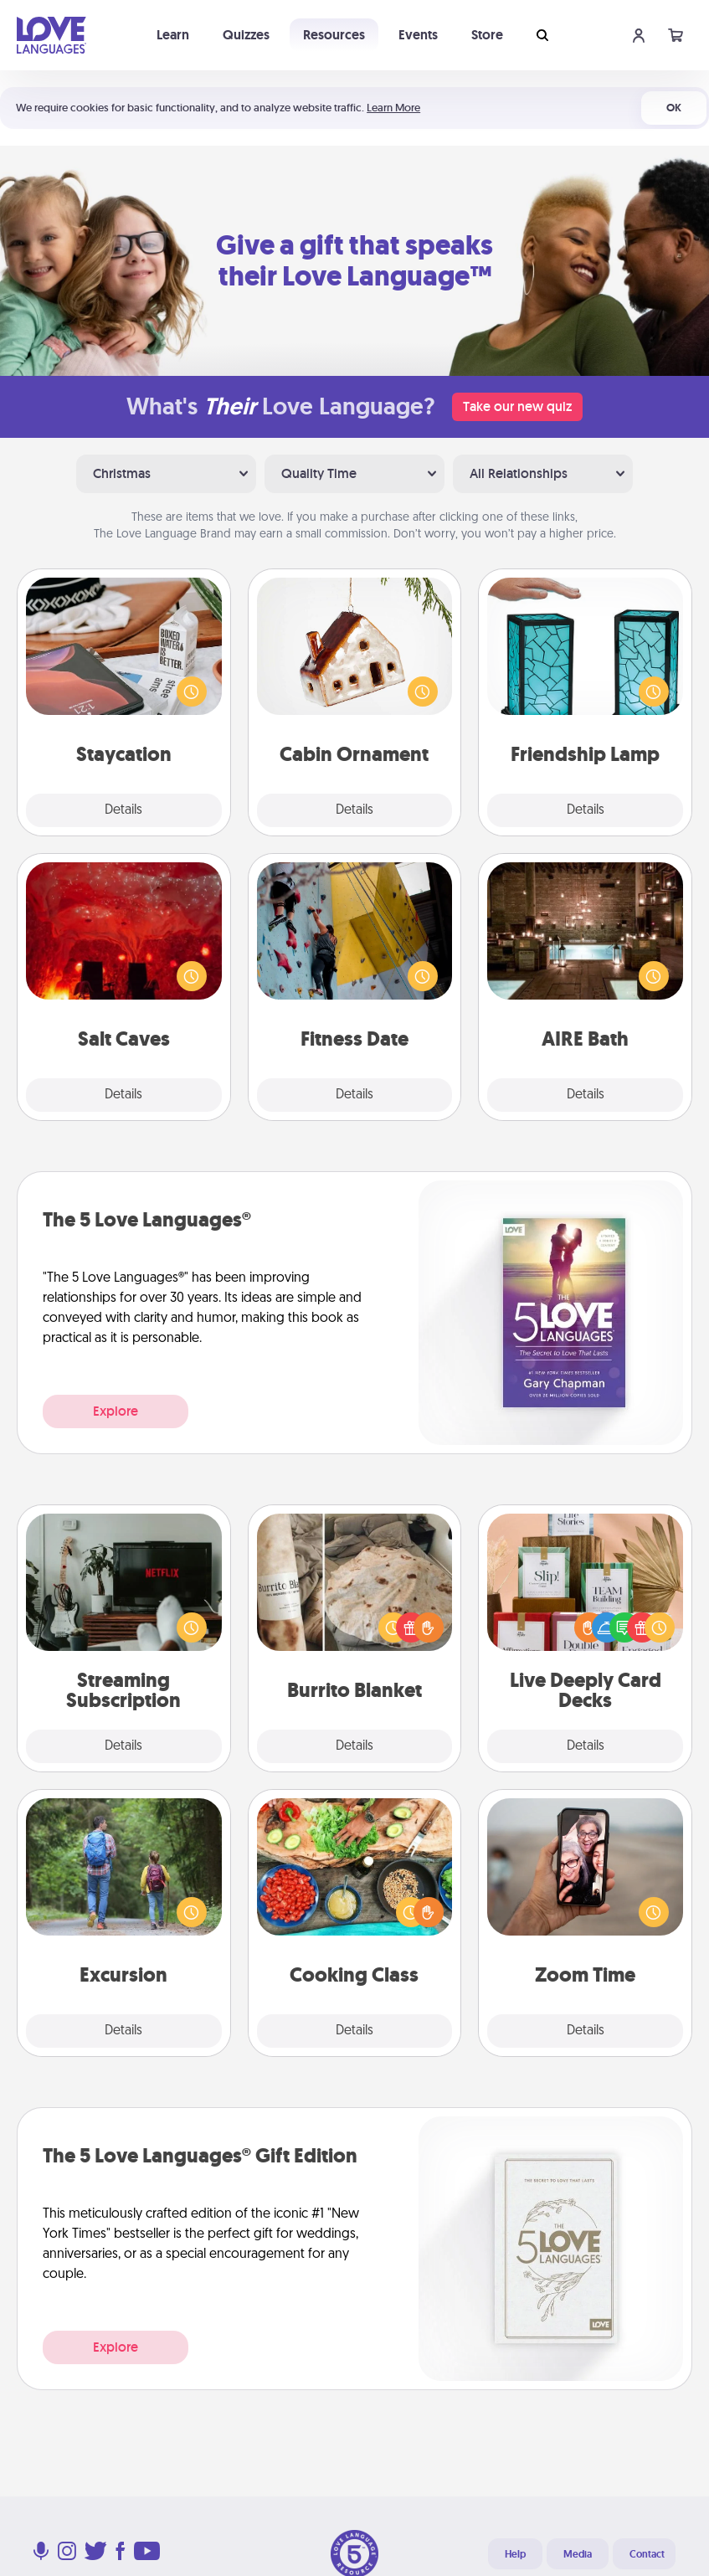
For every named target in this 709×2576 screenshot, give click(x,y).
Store (487, 35)
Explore (115, 1411)
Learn (173, 35)
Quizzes (246, 35)
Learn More (393, 107)
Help (515, 2554)
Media (577, 2554)
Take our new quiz (517, 406)
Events (418, 35)
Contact (647, 2554)
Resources (334, 35)
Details (123, 810)
